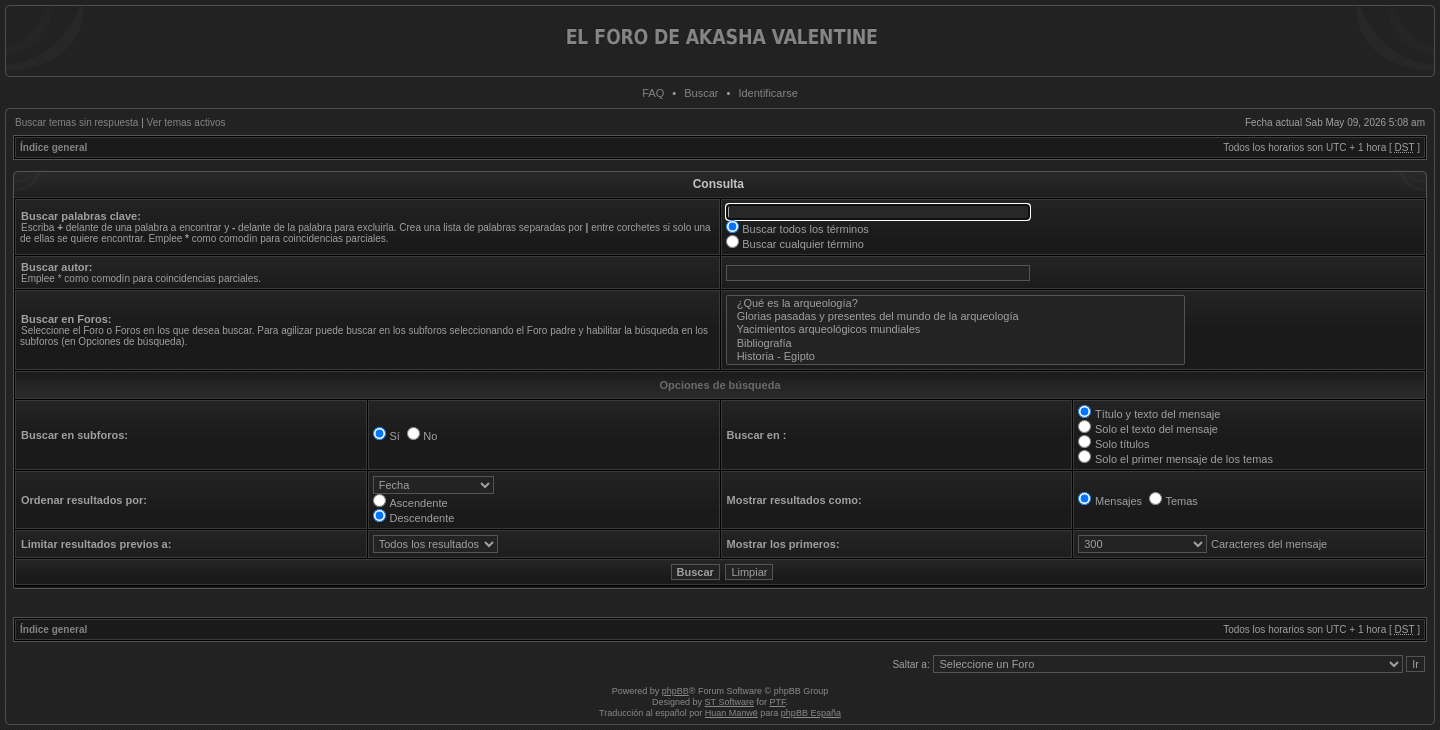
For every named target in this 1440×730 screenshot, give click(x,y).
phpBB (675, 691)
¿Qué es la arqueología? (956, 303)
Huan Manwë (731, 713)
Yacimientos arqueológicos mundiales (956, 329)
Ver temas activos (186, 122)
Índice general (53, 147)
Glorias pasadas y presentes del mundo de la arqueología (956, 316)
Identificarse (767, 93)
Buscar (701, 93)
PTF (777, 702)
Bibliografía (956, 343)
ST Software (729, 702)
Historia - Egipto (956, 356)
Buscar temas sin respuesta (76, 122)
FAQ (653, 93)
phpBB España (811, 713)
